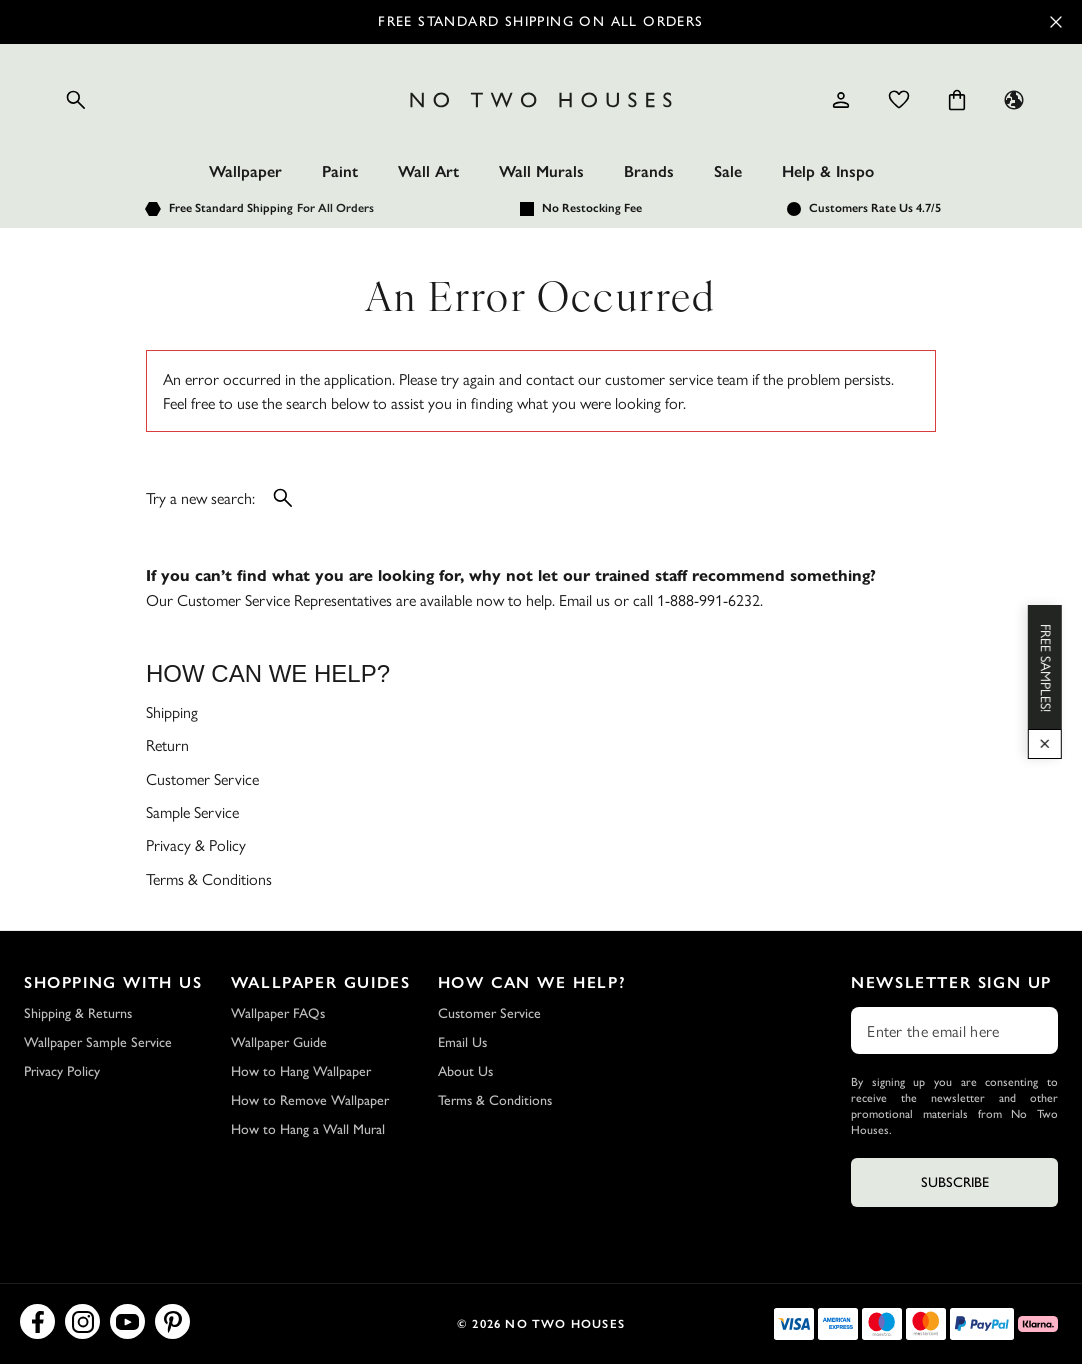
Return (167, 744)
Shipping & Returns (78, 1013)
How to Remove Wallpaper (310, 1100)
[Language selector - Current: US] (1014, 100)
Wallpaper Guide (279, 1042)
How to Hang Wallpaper (301, 1071)
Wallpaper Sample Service (98, 1042)
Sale (728, 171)
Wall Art (428, 171)
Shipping (172, 711)
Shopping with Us (113, 982)
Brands (649, 171)
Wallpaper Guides (321, 982)
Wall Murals (541, 171)
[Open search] (76, 100)
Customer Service (202, 778)
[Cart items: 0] (957, 100)
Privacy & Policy (196, 844)
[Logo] (541, 100)
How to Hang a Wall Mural (308, 1129)
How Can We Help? (532, 982)
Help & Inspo (828, 171)
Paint (340, 171)
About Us (465, 1071)
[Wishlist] (899, 100)
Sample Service (192, 811)
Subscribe (955, 1182)
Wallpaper (245, 171)
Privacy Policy (62, 1071)
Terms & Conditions (209, 878)
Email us (584, 599)
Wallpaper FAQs (278, 1013)
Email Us (462, 1042)
